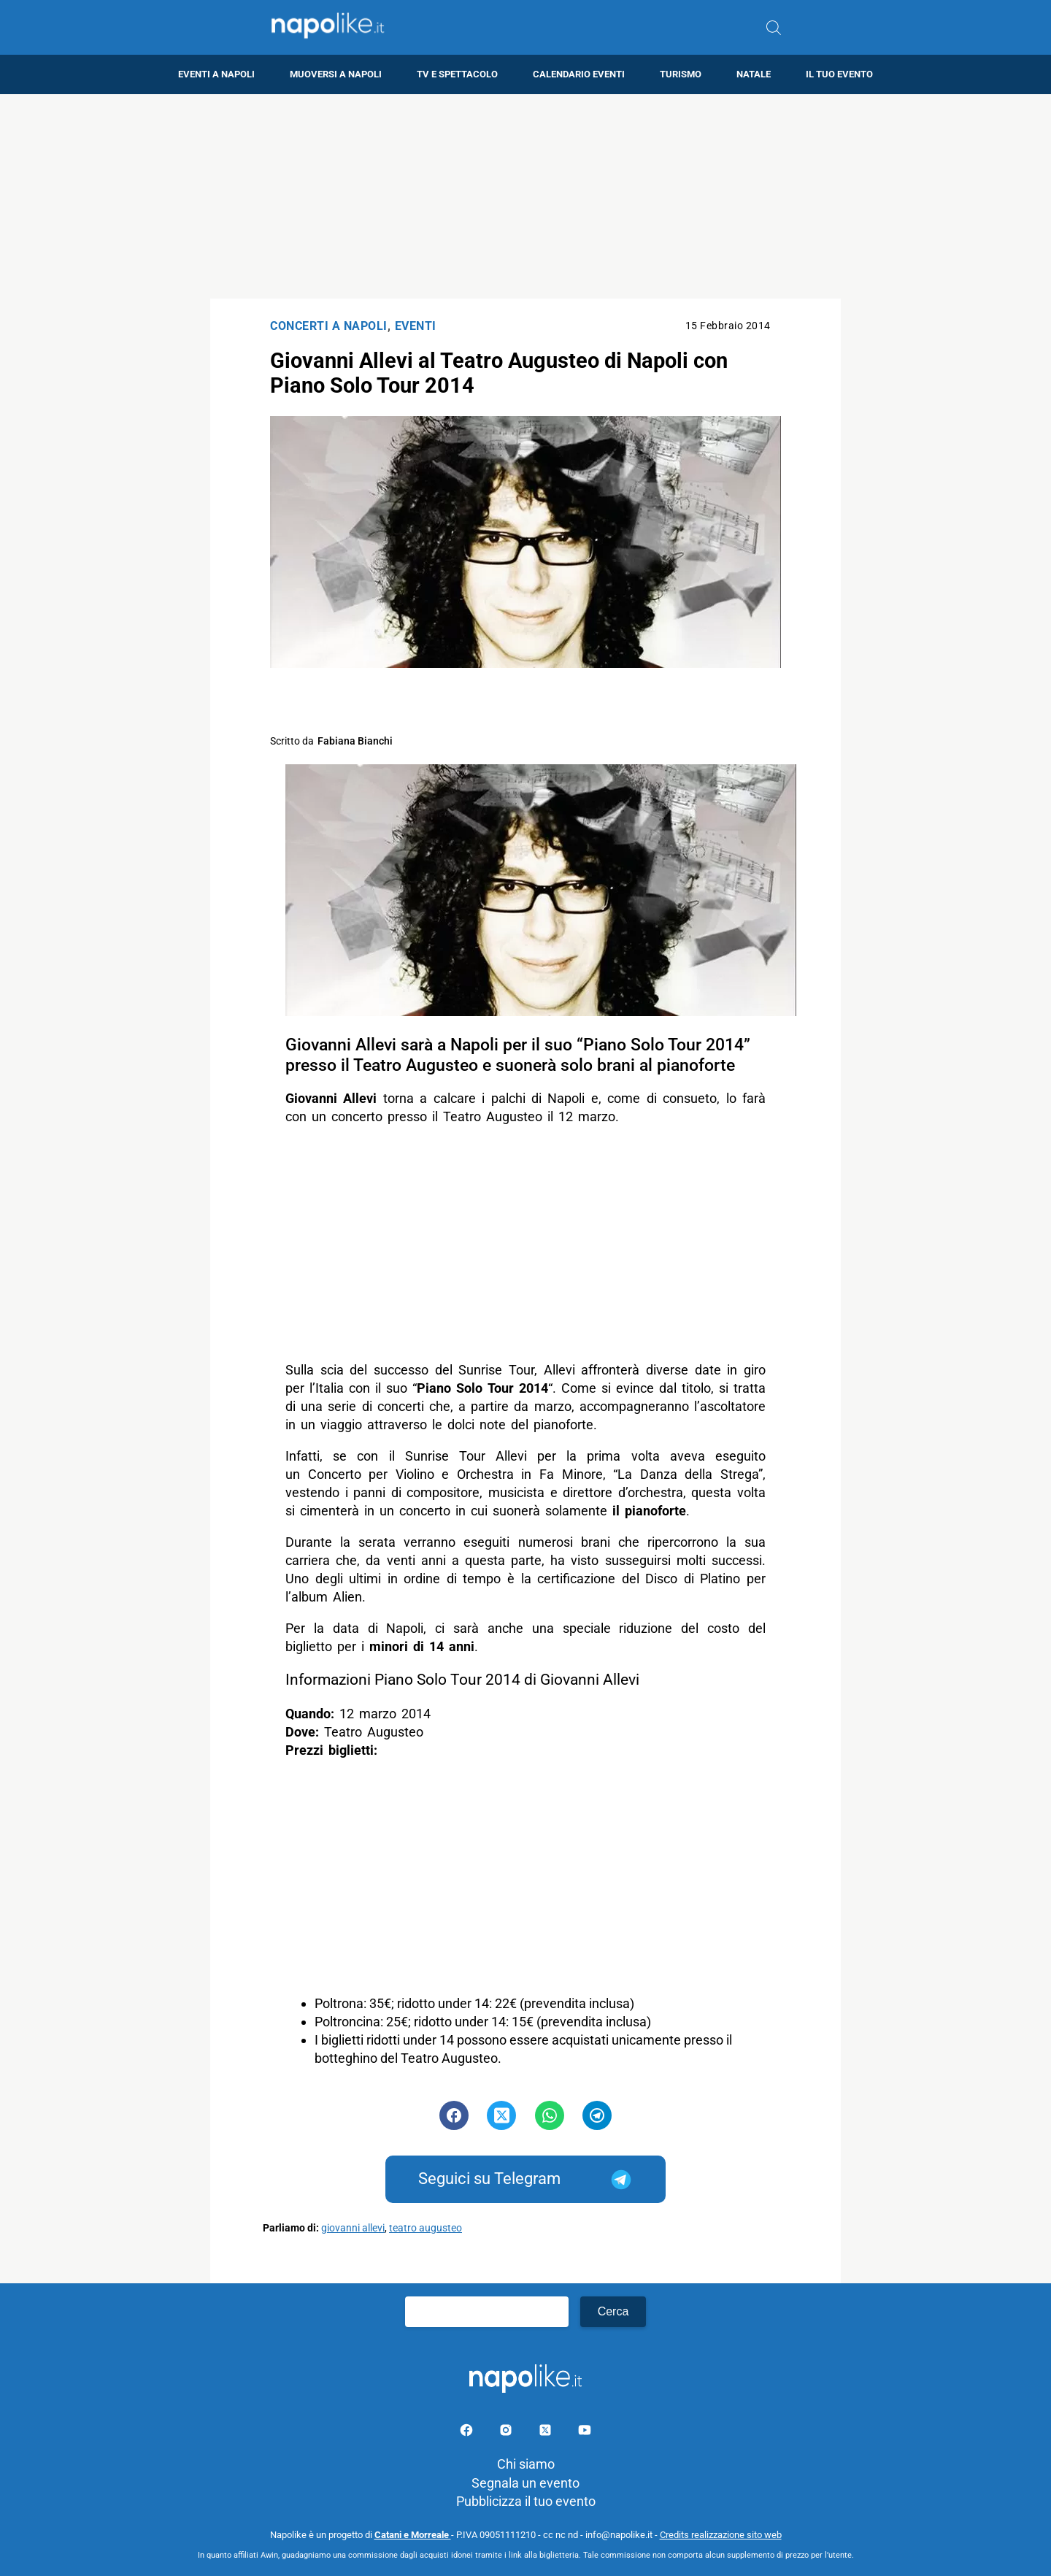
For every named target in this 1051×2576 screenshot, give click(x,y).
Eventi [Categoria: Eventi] (415, 326)
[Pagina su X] (546, 2432)
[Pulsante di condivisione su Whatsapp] (549, 2115)
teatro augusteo (425, 2228)
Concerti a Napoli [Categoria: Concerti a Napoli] (329, 326)
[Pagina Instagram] (507, 2432)
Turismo (680, 74)
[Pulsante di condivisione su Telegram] (597, 2115)
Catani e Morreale (412, 2534)
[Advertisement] (525, 196)
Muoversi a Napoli (336, 74)
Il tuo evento (839, 74)
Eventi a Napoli (216, 74)
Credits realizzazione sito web (721, 2534)
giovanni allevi (353, 2228)
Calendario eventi (579, 74)
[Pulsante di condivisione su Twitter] (501, 2115)
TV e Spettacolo (457, 74)
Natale (753, 74)
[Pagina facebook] (468, 2432)
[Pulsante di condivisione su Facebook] (454, 2115)
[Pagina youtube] (584, 2432)
